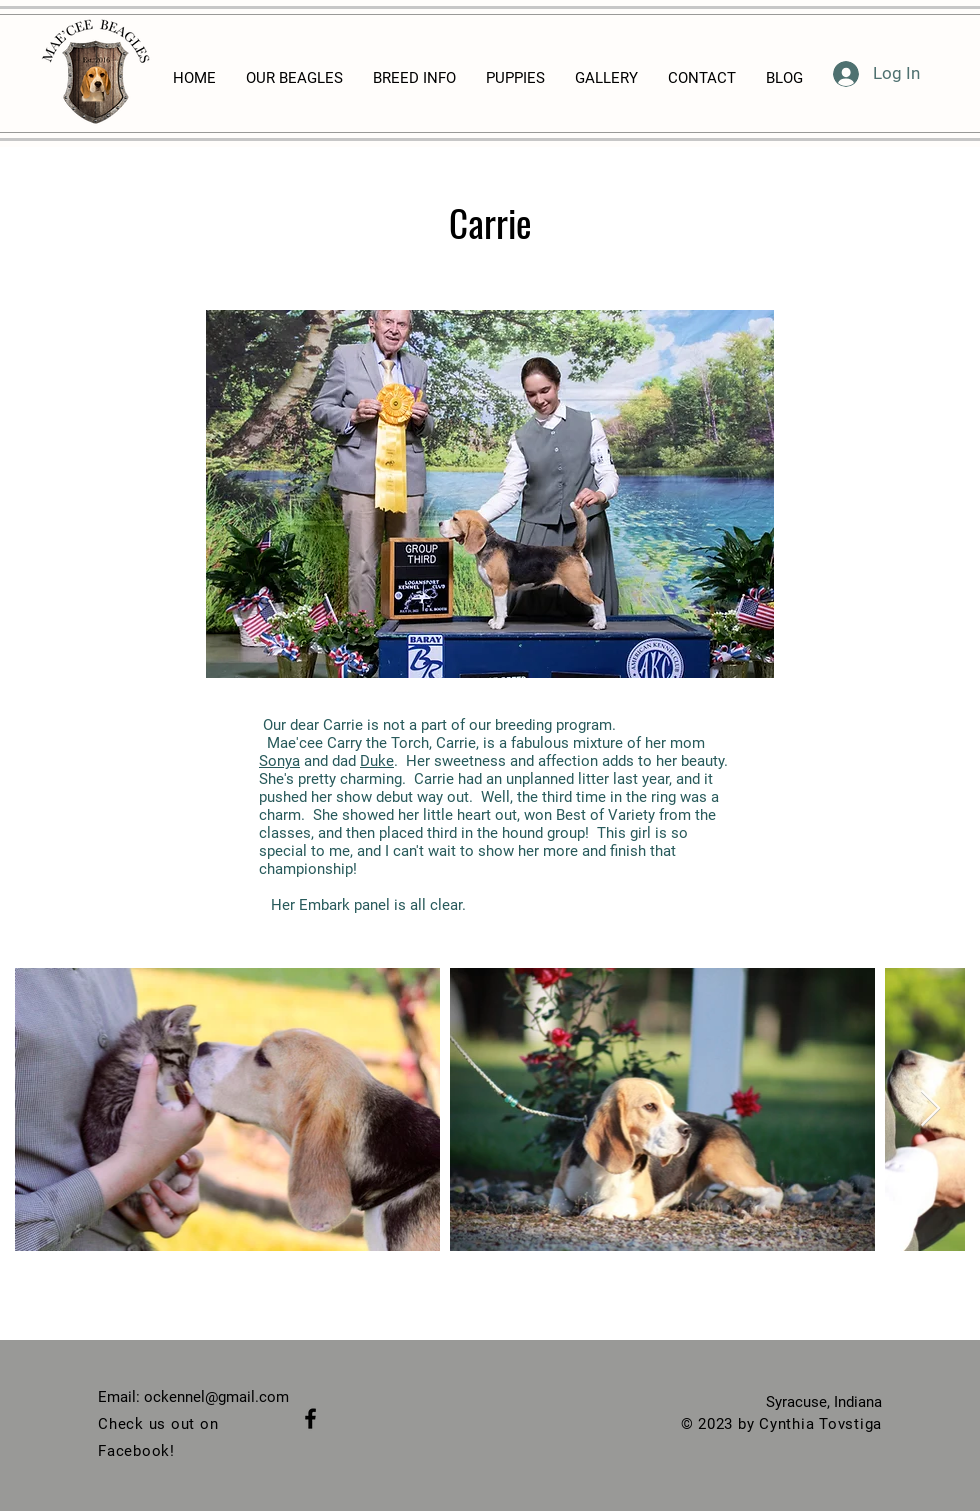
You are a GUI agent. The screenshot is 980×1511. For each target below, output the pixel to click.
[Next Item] (930, 1109)
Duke (377, 761)
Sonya (279, 761)
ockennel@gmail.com (216, 1397)
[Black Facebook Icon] (310, 1418)
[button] (490, 494)
